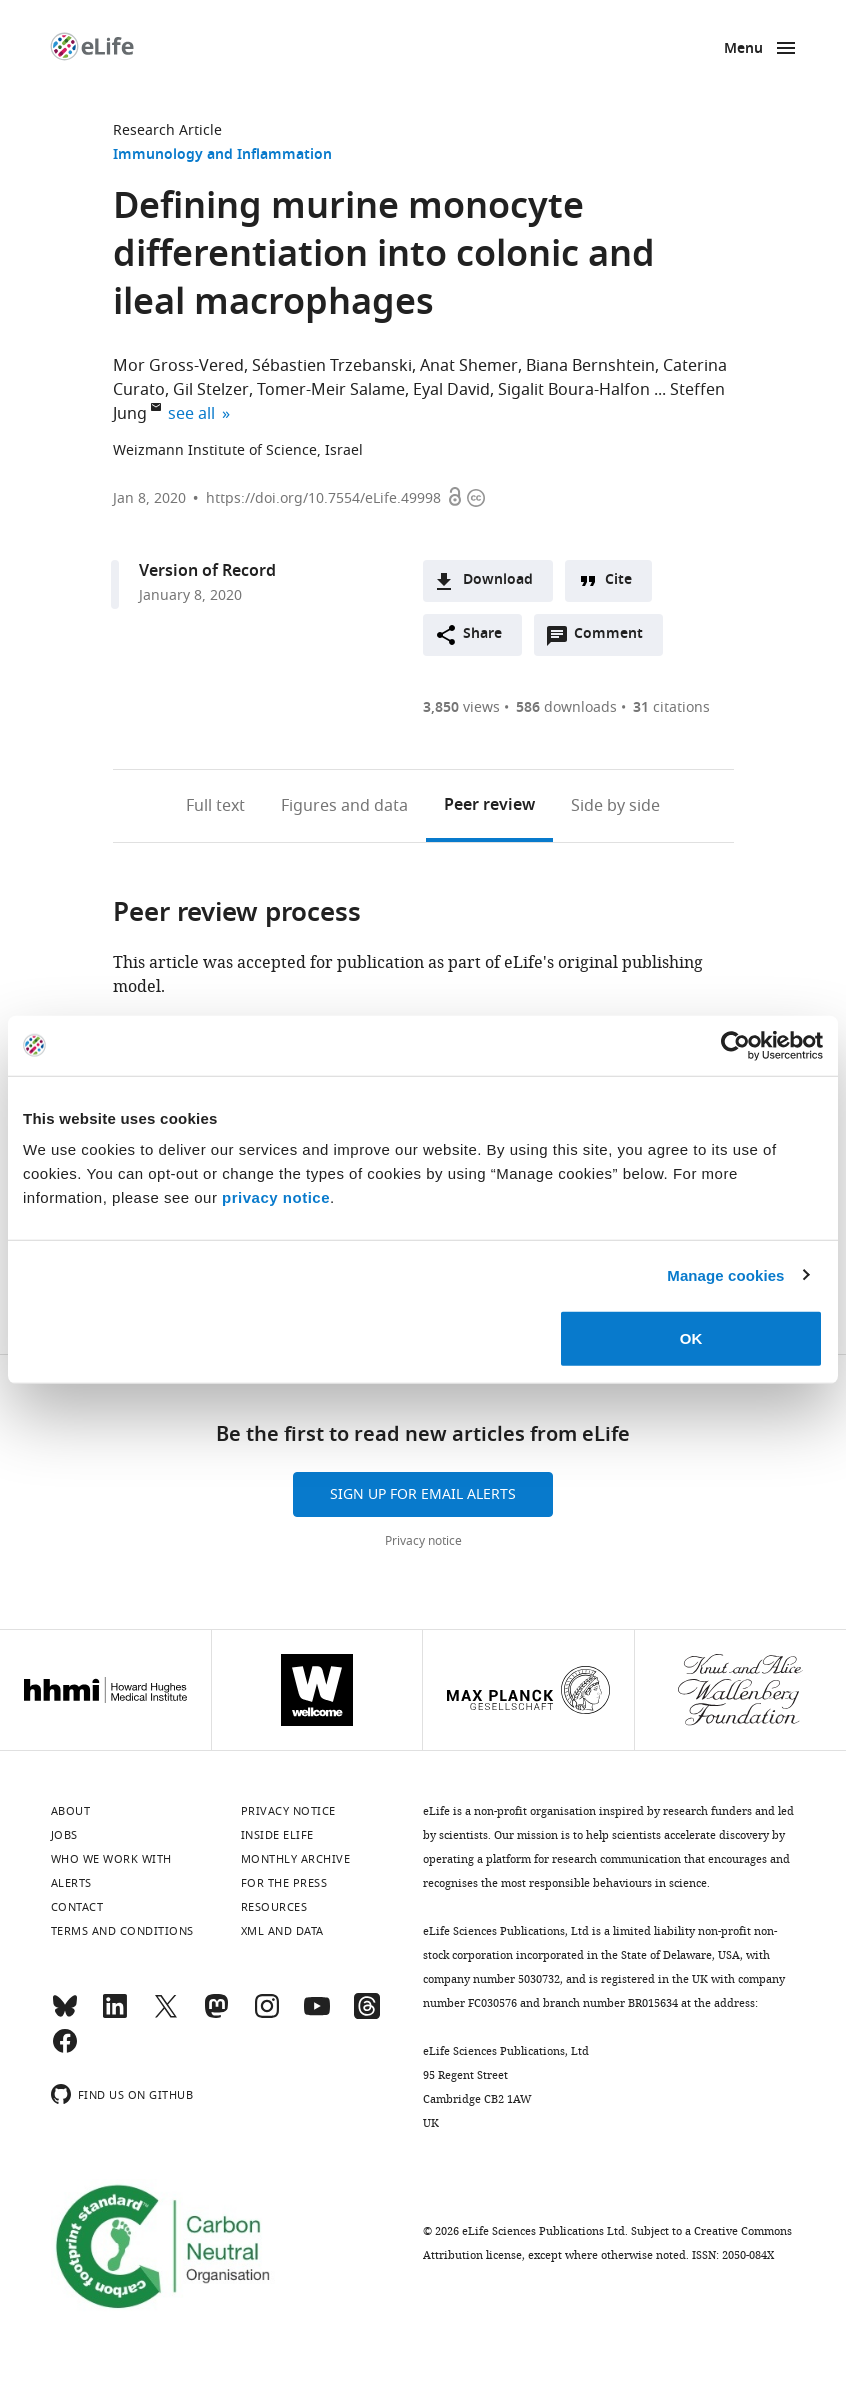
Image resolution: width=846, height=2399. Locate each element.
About (71, 1811)
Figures (344, 806)
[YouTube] (317, 2015)
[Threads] (367, 2015)
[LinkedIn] (115, 2015)
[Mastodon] (216, 2015)
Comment (615, 639)
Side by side (615, 806)
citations (671, 707)
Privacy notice (423, 1541)
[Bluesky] (65, 2015)
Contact (77, 1907)
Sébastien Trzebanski (332, 366)
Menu (743, 49)
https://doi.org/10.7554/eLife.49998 (323, 498)
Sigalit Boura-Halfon (574, 390)
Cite (618, 580)
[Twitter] (166, 2015)
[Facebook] (65, 2050)
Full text (215, 806)
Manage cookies (725, 1274)
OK (691, 1338)
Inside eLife (277, 1835)
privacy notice (276, 1197)
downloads (566, 707)
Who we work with (111, 1859)
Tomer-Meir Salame (331, 390)
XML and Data (282, 1931)
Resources (274, 1907)
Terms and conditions (122, 1931)
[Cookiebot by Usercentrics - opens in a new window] (735, 1045)
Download (498, 580)
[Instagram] (267, 2015)
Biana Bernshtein (590, 366)
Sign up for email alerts (423, 1494)
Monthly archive (296, 1859)
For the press (284, 1883)
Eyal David (451, 390)
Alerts (71, 1883)
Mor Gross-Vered (178, 366)
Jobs (64, 1835)
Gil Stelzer (211, 390)
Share (482, 634)
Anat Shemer (469, 366)
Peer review (489, 806)
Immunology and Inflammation (222, 155)
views (461, 707)
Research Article (167, 130)
